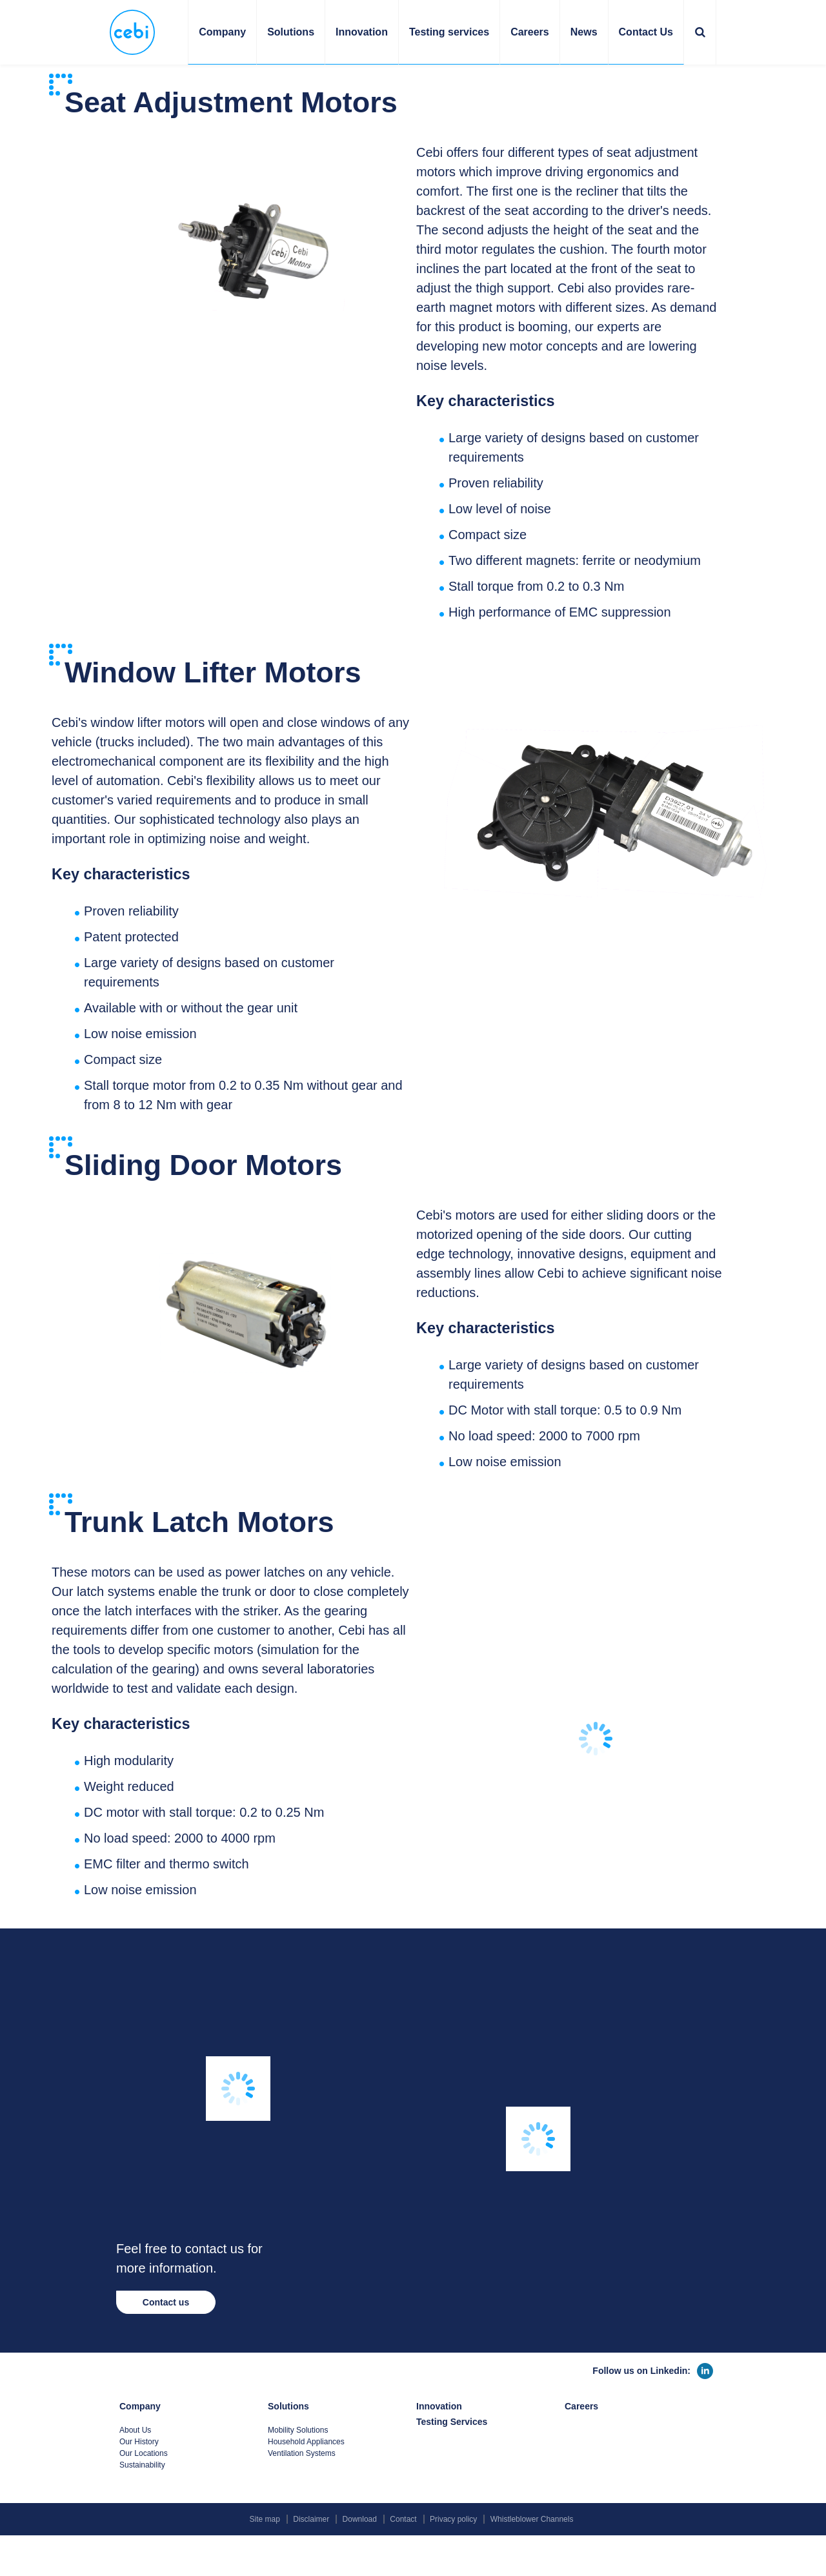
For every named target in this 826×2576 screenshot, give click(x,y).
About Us (135, 2430)
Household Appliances (306, 2441)
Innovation (362, 31)
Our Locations (143, 2453)
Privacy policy (453, 2519)
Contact (403, 2519)
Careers (529, 31)
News (584, 31)
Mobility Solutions (298, 2430)
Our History (139, 2441)
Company (140, 2406)
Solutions (288, 2406)
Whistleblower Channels (532, 2519)
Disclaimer (311, 2519)
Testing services (449, 31)
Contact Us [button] (646, 31)
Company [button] (222, 31)
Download (360, 2519)
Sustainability (142, 2464)
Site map (265, 2519)
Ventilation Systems (302, 2453)
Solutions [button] (290, 31)
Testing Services (451, 2422)
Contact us (166, 2302)
